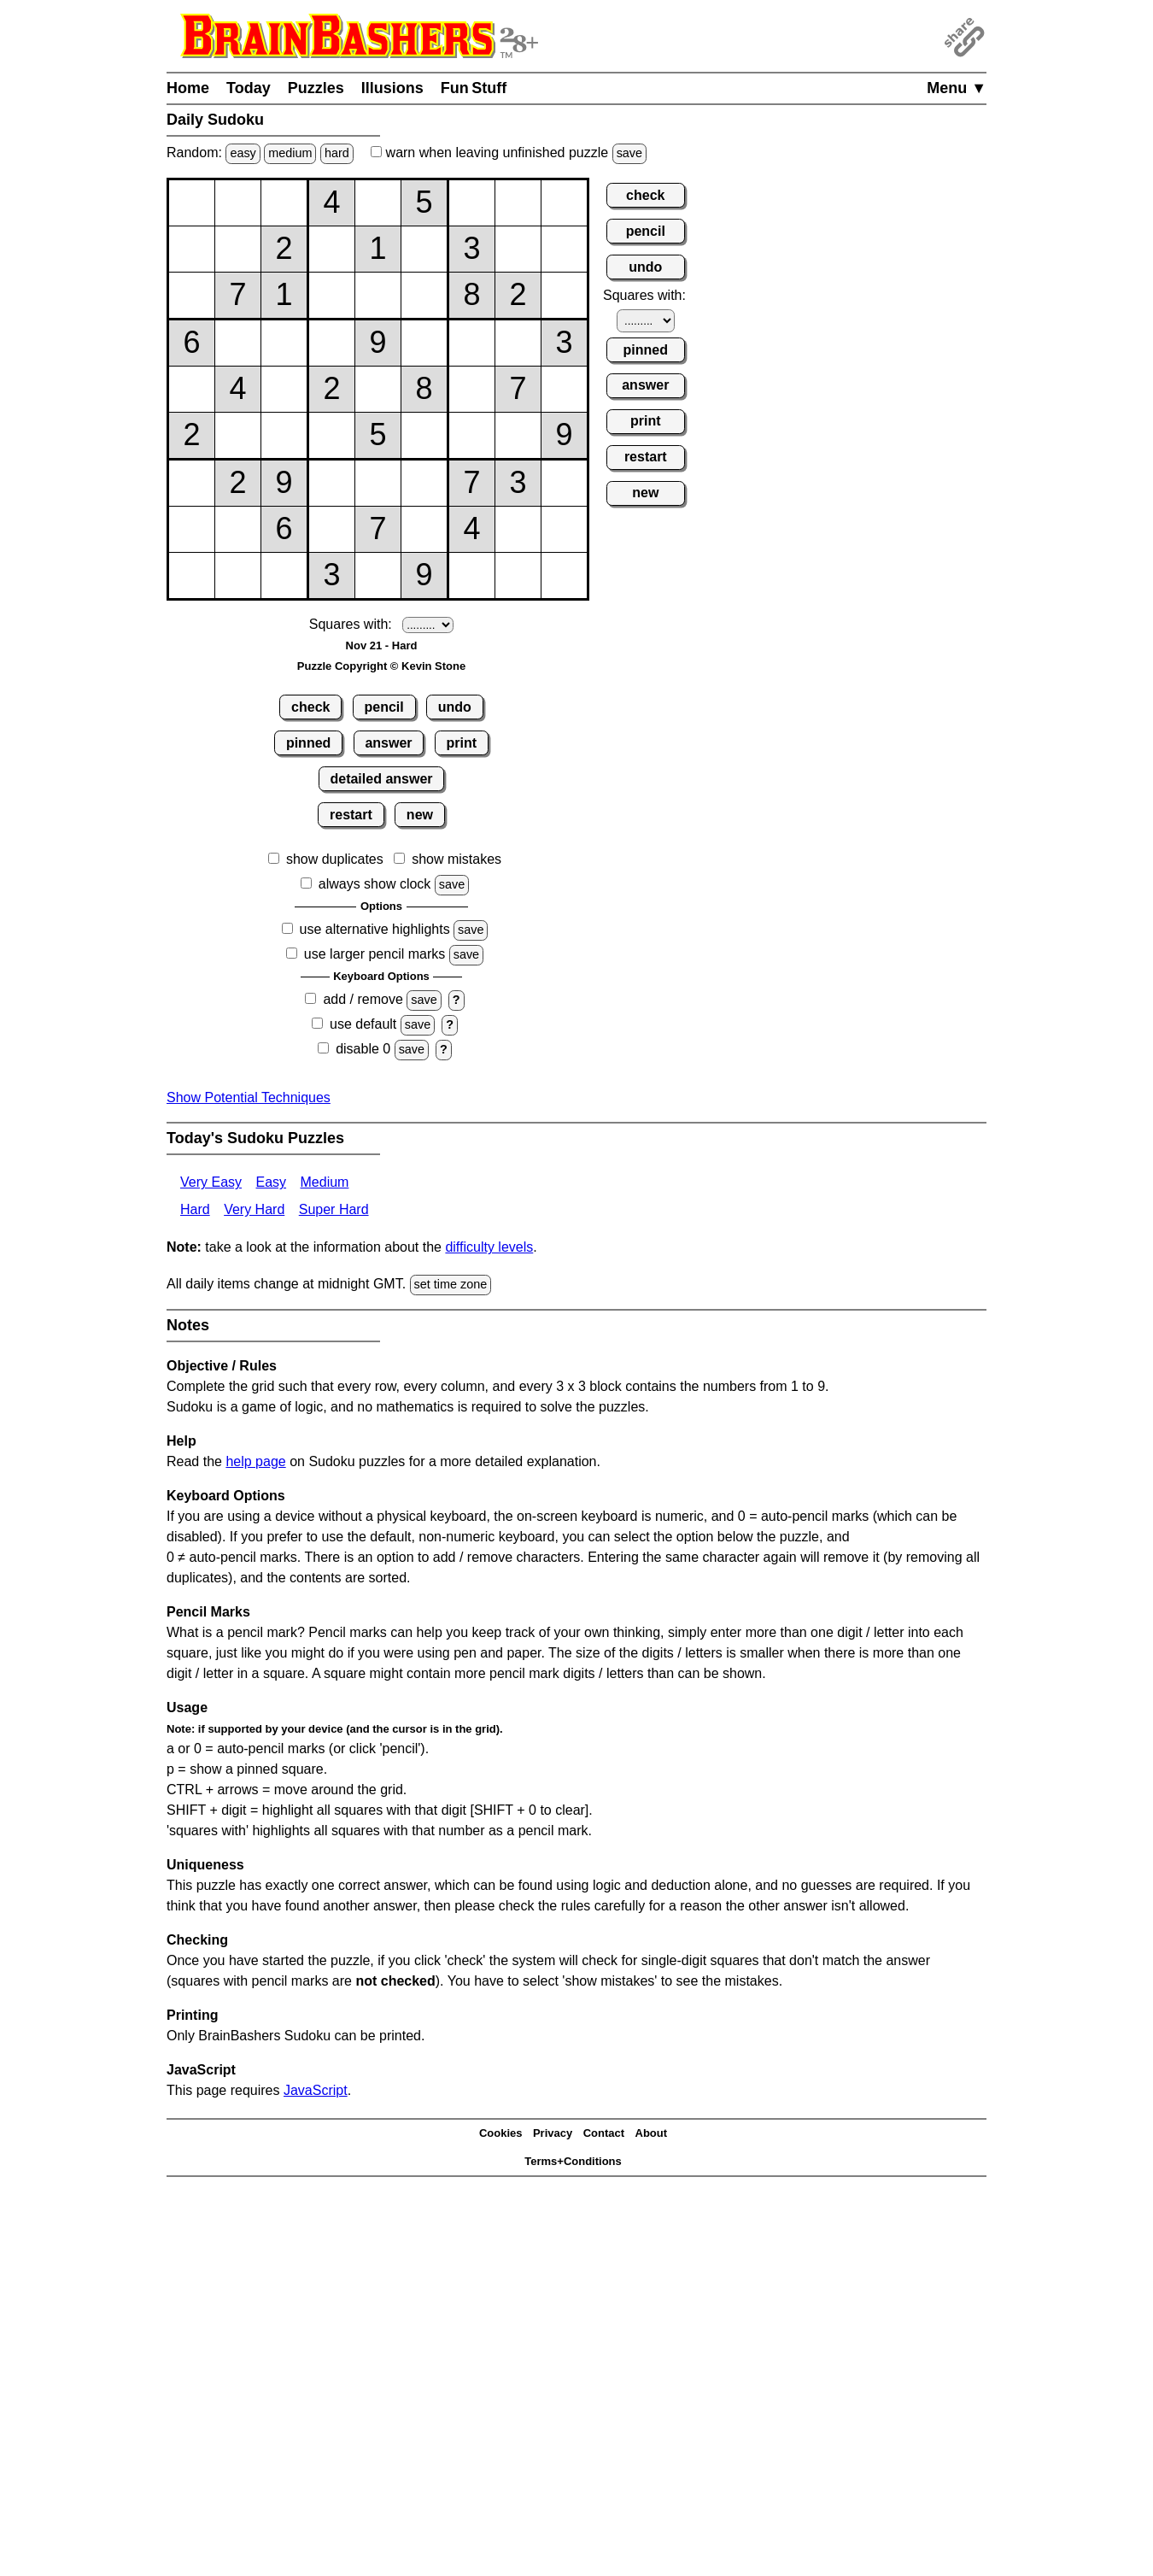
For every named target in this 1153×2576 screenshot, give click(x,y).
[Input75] (378, 483)
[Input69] (564, 435)
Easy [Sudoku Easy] (270, 1182)
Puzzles (316, 88)
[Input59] (564, 389)
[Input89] (564, 529)
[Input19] (564, 203)
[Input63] (284, 435)
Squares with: (350, 624)
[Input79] (564, 483)
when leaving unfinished (509, 152)
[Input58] (518, 389)
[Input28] (518, 249)
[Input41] (191, 343)
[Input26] (424, 249)
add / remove (362, 999)
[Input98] (518, 575)
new (420, 814)
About (651, 2133)
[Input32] (237, 295)
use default (363, 1024)
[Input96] (424, 575)
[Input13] (284, 203)
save (629, 153)
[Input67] (472, 435)
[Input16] (424, 203)
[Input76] (424, 483)
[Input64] (331, 435)
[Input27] (472, 249)
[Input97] (472, 575)
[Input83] (284, 529)
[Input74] (331, 483)
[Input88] (518, 529)
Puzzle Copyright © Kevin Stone (381, 666)
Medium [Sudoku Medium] (325, 1182)
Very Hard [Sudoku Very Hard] (254, 1209)
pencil (384, 707)
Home (188, 88)
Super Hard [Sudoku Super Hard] (334, 1209)
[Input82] (237, 529)
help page (255, 1461)
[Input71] (191, 483)
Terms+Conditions (573, 2161)
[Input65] (378, 435)
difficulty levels (489, 1247)
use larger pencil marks (374, 954)
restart (351, 814)
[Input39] (564, 295)
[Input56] (424, 389)
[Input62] (237, 435)
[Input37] (472, 295)
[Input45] (378, 343)
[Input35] (378, 295)
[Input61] (191, 435)
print (462, 743)
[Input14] (331, 203)
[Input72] (237, 483)
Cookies (501, 2133)
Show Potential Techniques (249, 1097)
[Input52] (237, 389)
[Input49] (564, 343)
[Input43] (284, 343)
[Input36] (424, 295)
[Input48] (518, 343)
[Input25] (378, 249)
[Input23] (284, 249)
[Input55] (378, 389)
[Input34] (331, 295)
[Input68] (518, 435)
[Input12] (237, 203)
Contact (603, 2133)
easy (242, 153)
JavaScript (316, 2090)
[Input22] (237, 249)
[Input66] (424, 435)
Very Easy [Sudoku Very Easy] (211, 1182)
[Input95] (378, 575)
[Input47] (472, 343)
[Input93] (284, 575)
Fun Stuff (474, 88)
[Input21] (191, 249)
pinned (308, 743)
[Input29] (564, 249)
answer (388, 743)
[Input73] (284, 483)
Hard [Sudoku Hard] (195, 1209)
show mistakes (456, 859)
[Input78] (518, 483)
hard (337, 153)
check (310, 707)
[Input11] (191, 203)
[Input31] (191, 295)
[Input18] (518, 203)
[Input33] (284, 295)
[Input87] (472, 529)
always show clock (375, 884)
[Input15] (378, 203)
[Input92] (237, 575)
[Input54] (331, 389)
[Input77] (472, 483)
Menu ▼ (956, 88)
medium (290, 153)
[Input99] (564, 575)
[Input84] (331, 529)
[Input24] (331, 249)
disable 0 (363, 1049)
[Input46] (424, 343)
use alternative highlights (375, 929)
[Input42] (237, 343)
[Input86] (424, 529)
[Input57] (472, 389)
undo (454, 707)
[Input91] (191, 575)
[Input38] (518, 295)
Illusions (392, 88)
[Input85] (378, 529)
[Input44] (331, 343)
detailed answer (381, 779)
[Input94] (331, 575)
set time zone (451, 1284)
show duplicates (334, 859)
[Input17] (472, 203)
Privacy (552, 2133)
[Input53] (284, 389)
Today (248, 88)
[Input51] (191, 389)
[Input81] (191, 529)
